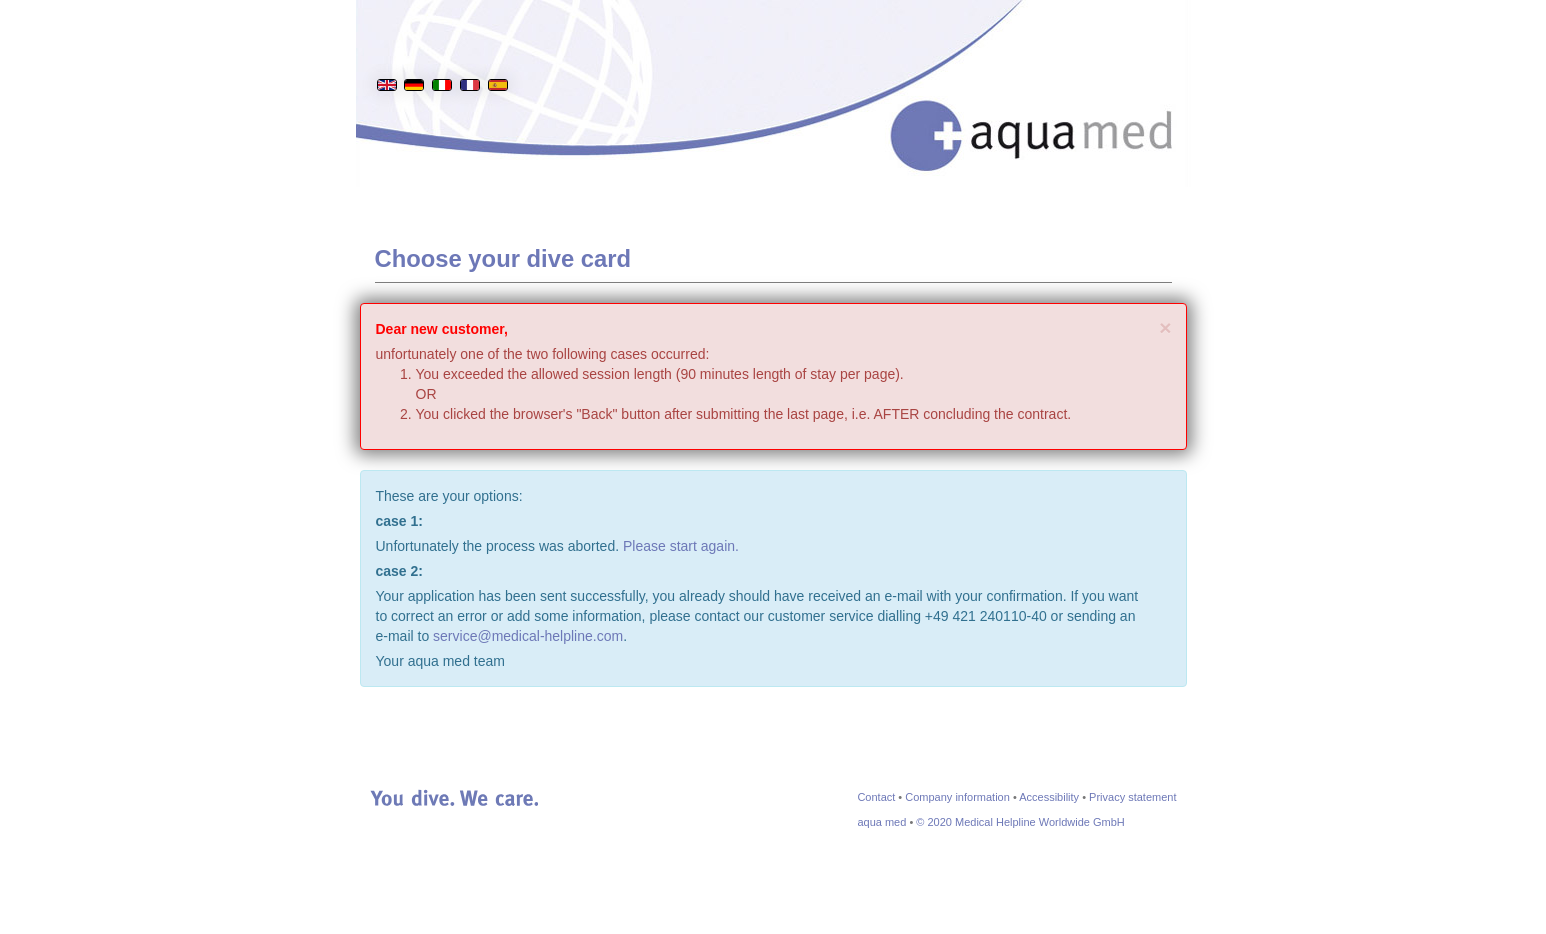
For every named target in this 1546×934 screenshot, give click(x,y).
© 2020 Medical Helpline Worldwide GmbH (1020, 822)
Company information (957, 797)
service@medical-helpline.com (528, 636)
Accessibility (1049, 797)
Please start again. (681, 546)
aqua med (881, 822)
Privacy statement (1132, 797)
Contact (876, 797)
